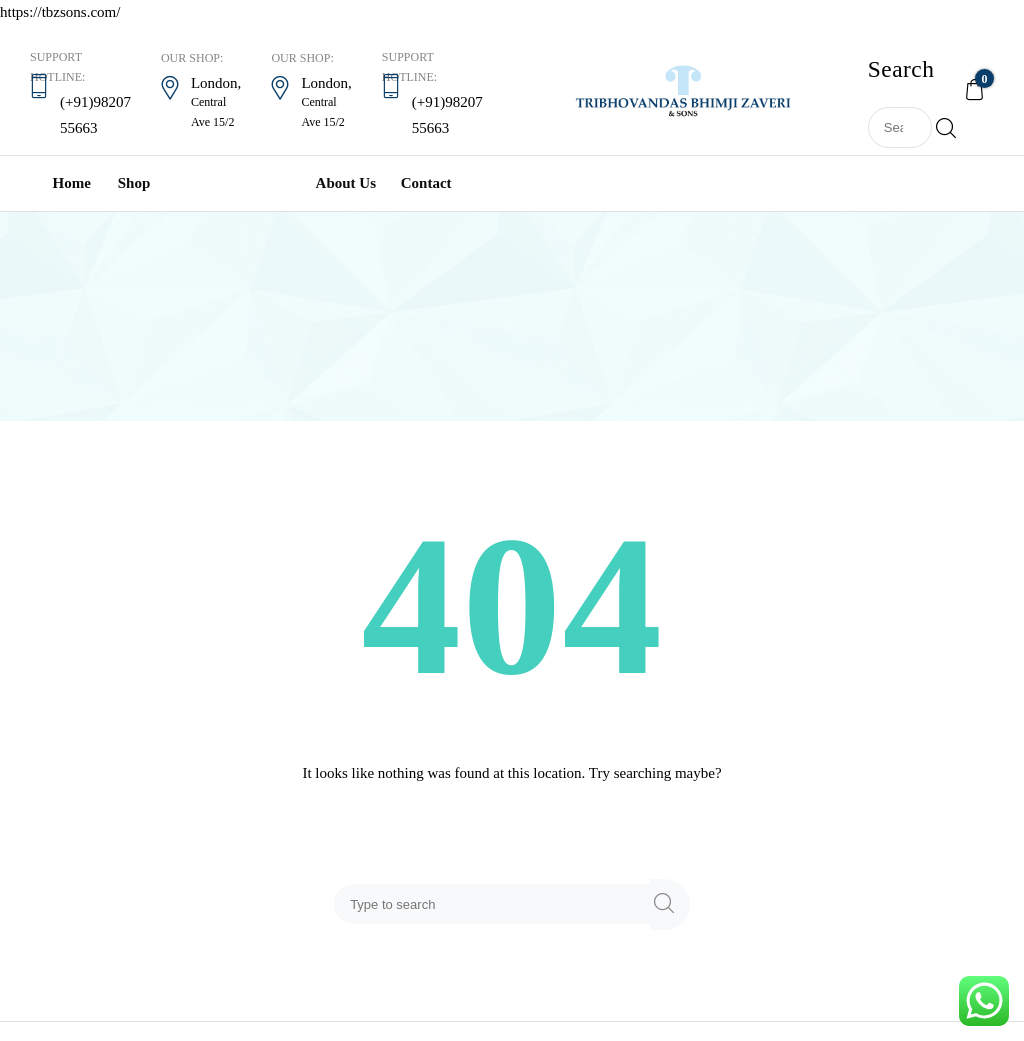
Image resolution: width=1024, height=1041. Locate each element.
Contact (426, 183)
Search (942, 128)
